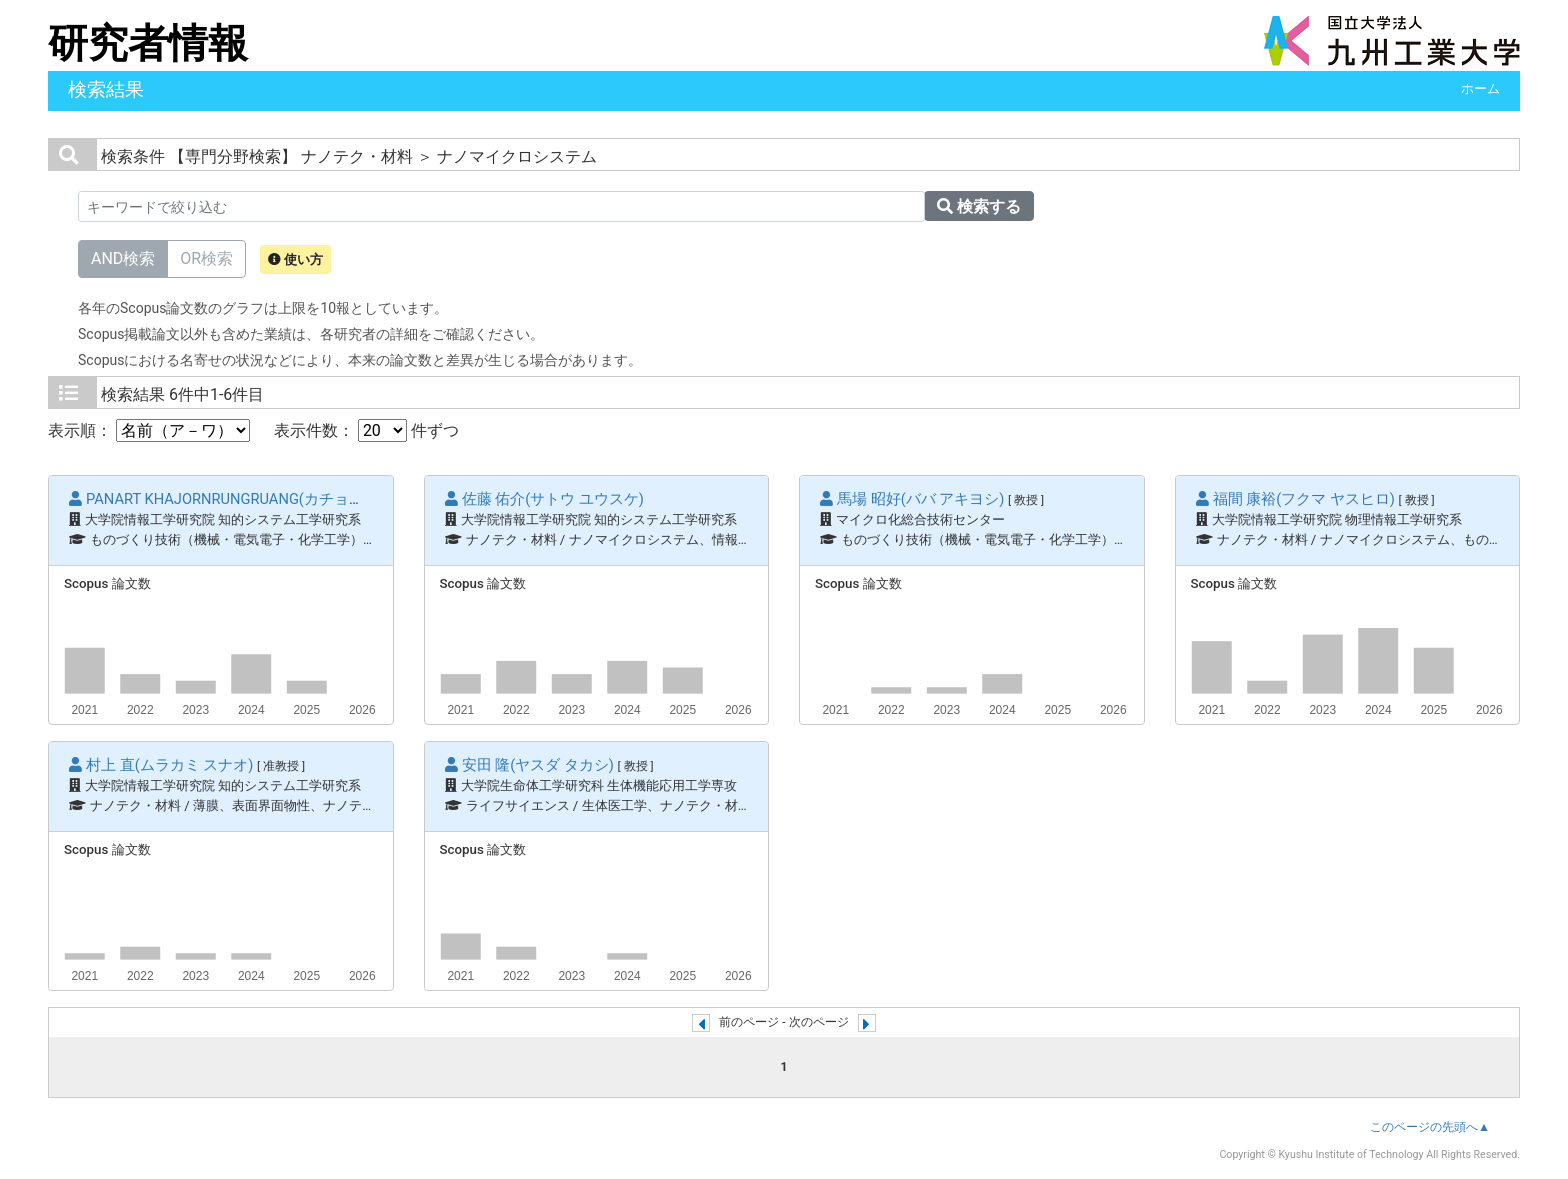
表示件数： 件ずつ (366, 430)
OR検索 (206, 257)
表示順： (149, 430)
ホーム (1480, 88)
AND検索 (123, 257)
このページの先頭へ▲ (1430, 1127)
